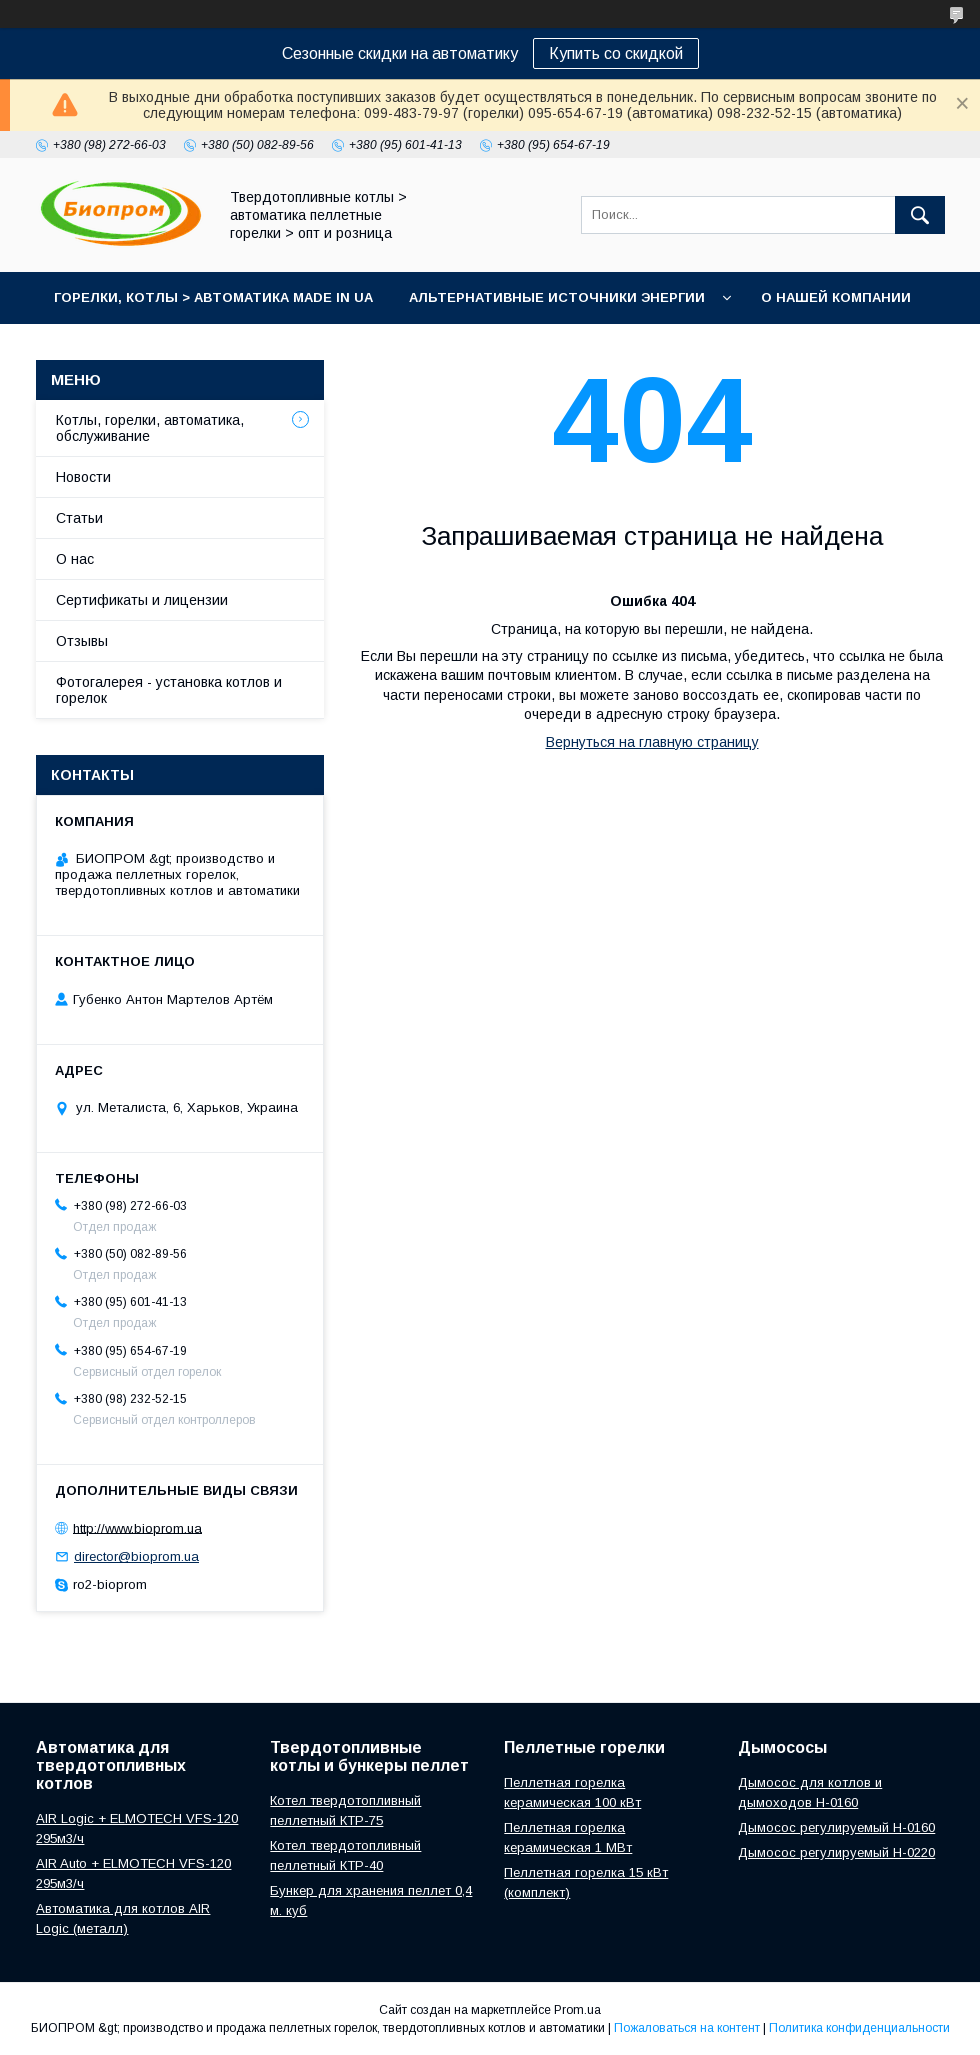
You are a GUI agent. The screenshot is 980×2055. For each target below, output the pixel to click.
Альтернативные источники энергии (557, 297)
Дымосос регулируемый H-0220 (836, 1852)
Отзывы (82, 641)
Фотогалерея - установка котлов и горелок (169, 690)
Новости (83, 477)
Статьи (79, 518)
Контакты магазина (131, 349)
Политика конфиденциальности (859, 2028)
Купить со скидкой (616, 53)
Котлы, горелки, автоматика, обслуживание (150, 428)
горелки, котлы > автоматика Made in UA (213, 297)
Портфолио (292, 349)
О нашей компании (836, 297)
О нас (75, 559)
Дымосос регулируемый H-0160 (836, 1827)
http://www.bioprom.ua (137, 1527)
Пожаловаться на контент (687, 2028)
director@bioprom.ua (136, 1556)
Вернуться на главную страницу (652, 742)
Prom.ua (577, 2010)
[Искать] (920, 215)
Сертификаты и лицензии (142, 600)
